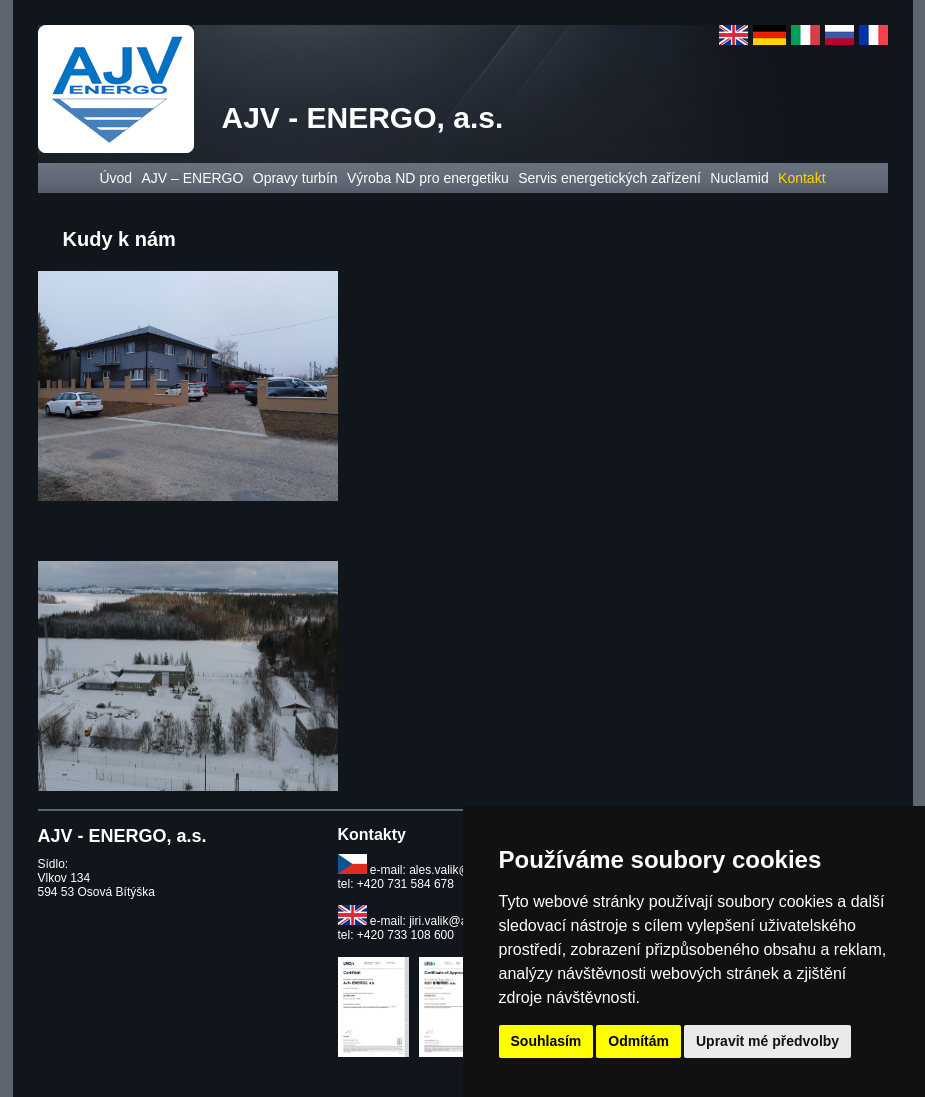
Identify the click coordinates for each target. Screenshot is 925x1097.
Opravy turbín (295, 178)
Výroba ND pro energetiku (428, 178)
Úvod (115, 178)
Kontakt (801, 178)
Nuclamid (739, 178)
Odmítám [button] (638, 1041)
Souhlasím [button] (546, 1041)
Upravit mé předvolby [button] (767, 1041)
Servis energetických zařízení (609, 178)
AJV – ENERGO (192, 178)
